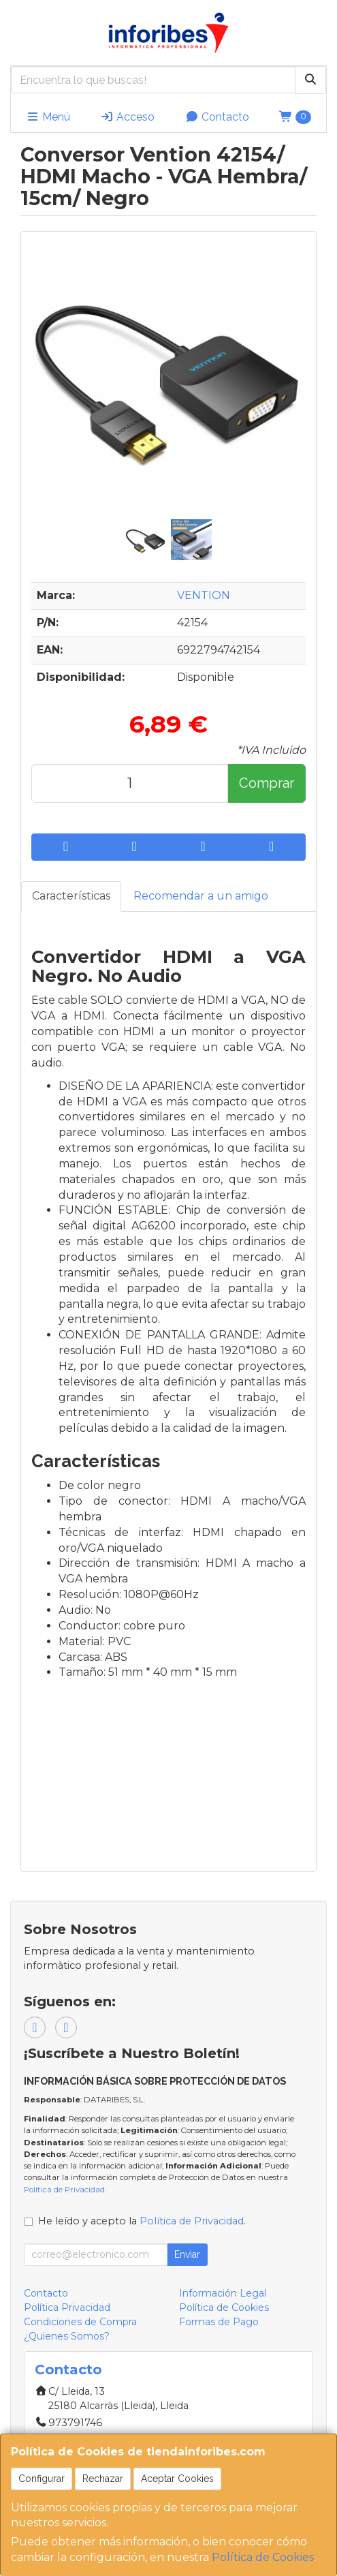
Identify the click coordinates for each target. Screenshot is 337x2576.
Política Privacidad (67, 2307)
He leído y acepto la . (142, 2221)
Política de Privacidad (64, 2189)
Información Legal (222, 2293)
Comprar (266, 783)
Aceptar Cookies (177, 2478)
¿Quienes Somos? (67, 2336)
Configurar (41, 2478)
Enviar (187, 2254)
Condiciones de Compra (80, 2322)
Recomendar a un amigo (200, 895)
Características (71, 895)
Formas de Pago (219, 2322)
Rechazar (102, 2478)
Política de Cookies (263, 2557)
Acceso (127, 116)
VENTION (203, 595)
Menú (48, 116)
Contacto (217, 116)
